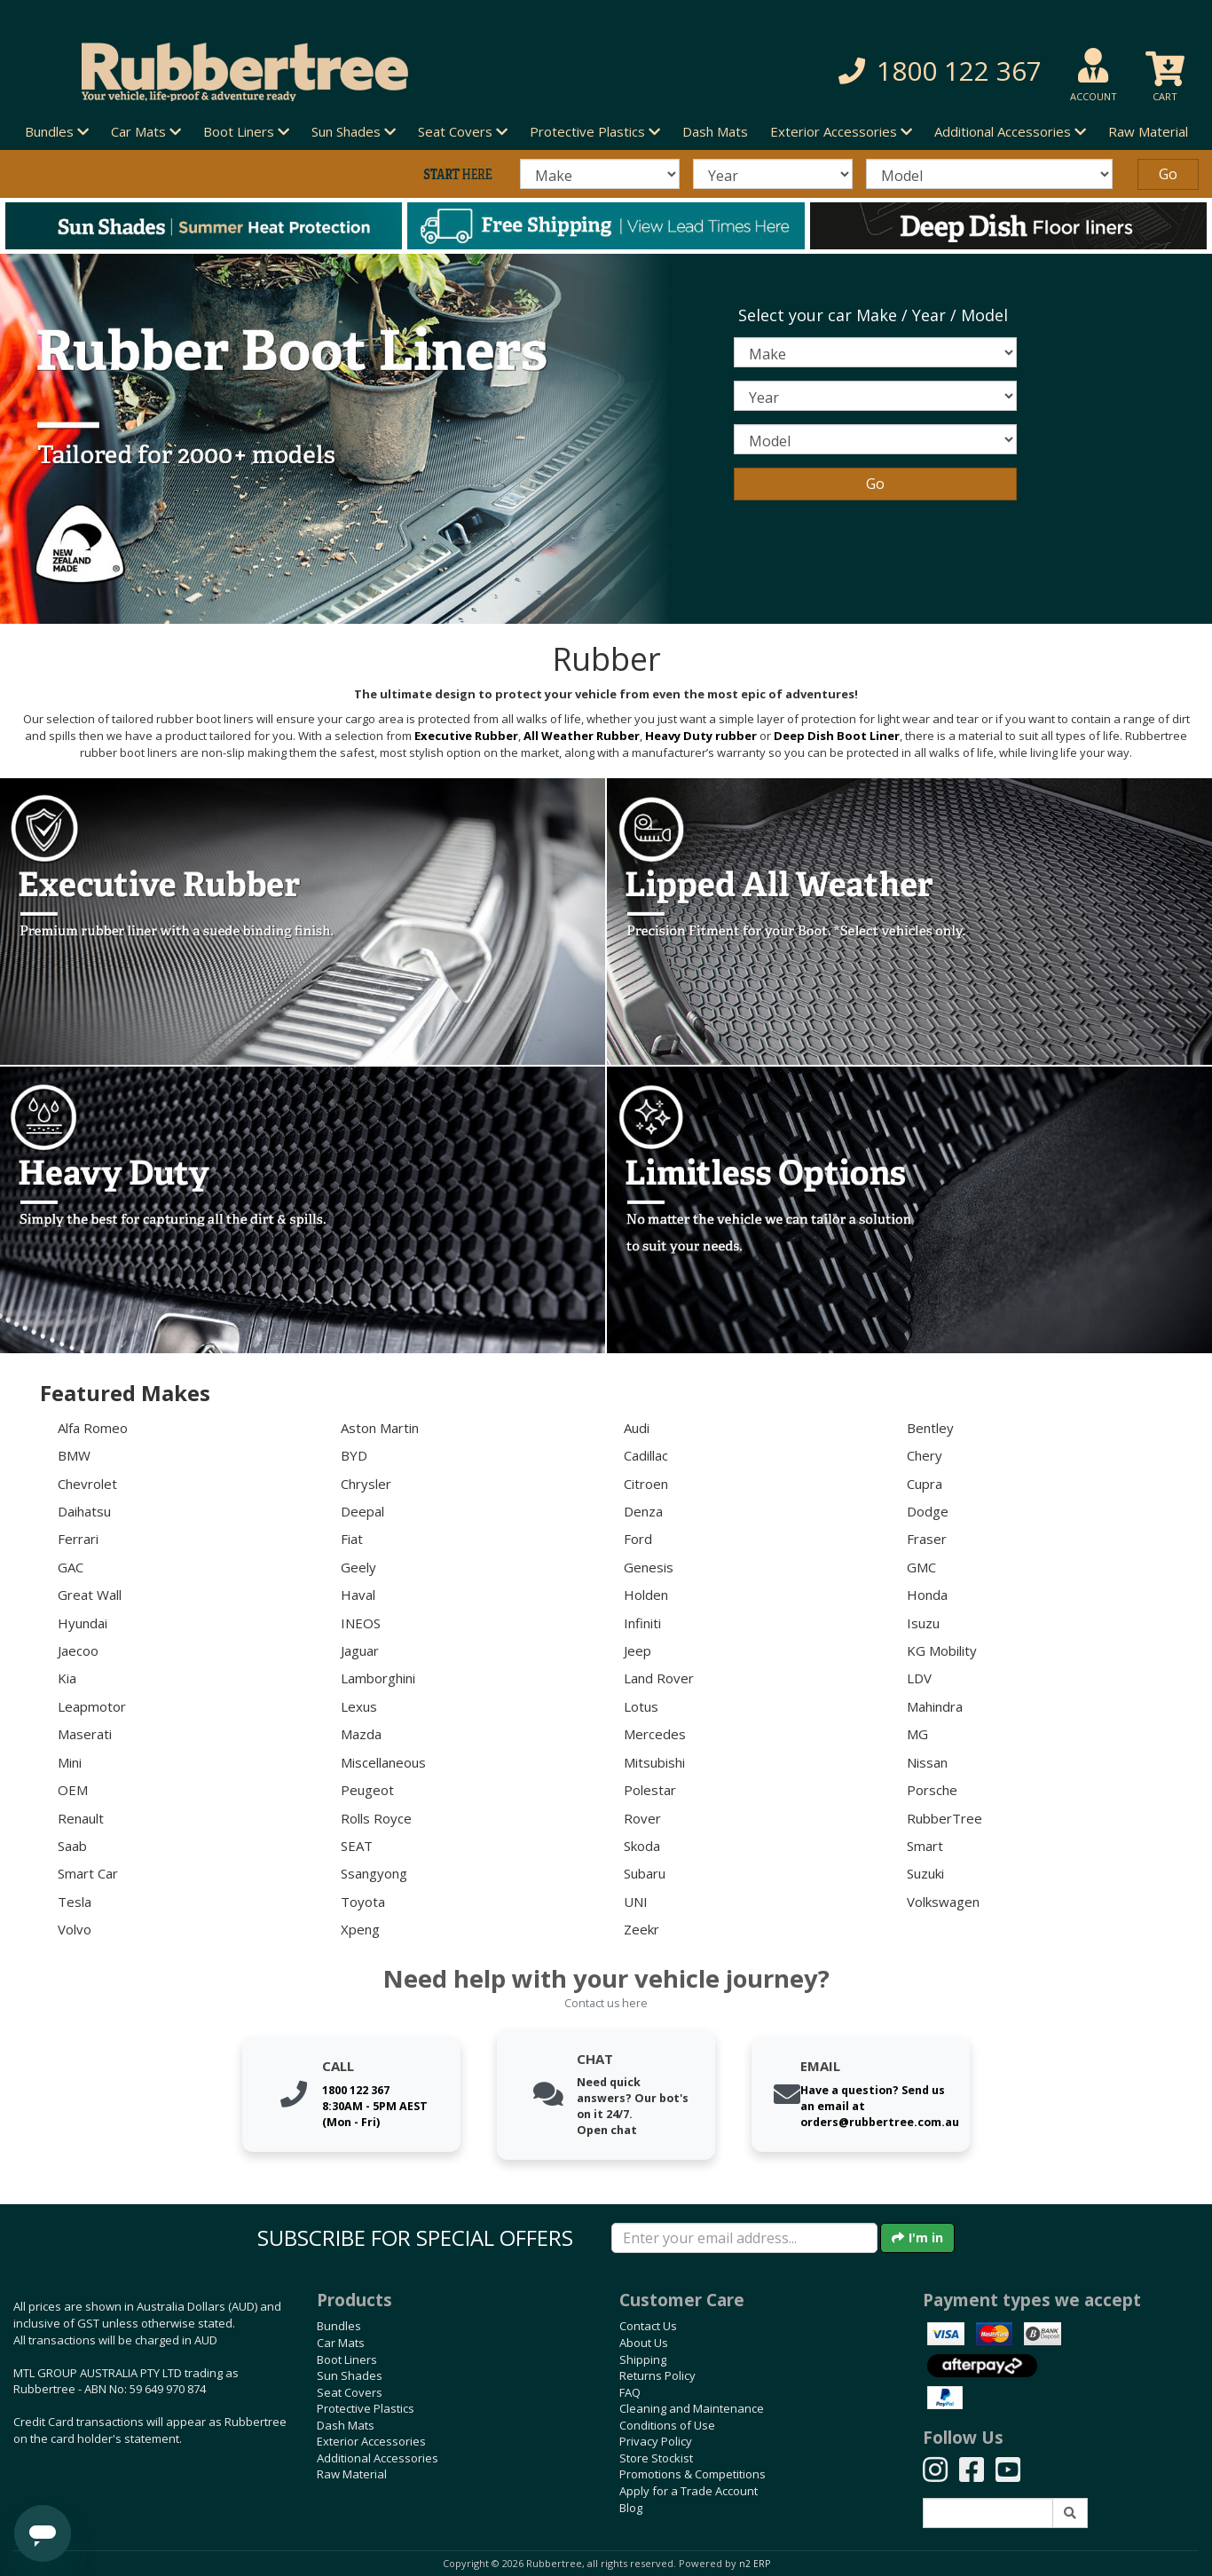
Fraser (927, 1539)
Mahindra (935, 1706)
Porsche (932, 1790)
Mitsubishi (654, 1762)
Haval (358, 1594)
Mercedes (655, 1734)
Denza (643, 1511)
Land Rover (659, 1678)
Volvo (74, 1929)
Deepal (362, 1511)
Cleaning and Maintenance (691, 2408)
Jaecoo (78, 1650)
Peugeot (367, 1790)
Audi (636, 1428)
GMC (921, 1567)
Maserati (85, 1734)
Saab (72, 1846)
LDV (919, 1678)
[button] (863, 71)
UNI (636, 1901)
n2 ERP (754, 2563)
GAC (70, 1567)
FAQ (630, 2392)
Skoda (642, 1846)
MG (917, 1734)
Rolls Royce (376, 1818)
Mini (70, 1762)
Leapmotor (92, 1706)
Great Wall (90, 1594)
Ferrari (78, 1539)
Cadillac (646, 1455)
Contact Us (648, 2326)
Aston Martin (380, 1428)
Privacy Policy (655, 2441)
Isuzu (923, 1623)
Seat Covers (349, 2392)
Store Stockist (656, 2458)
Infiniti (642, 1623)
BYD (354, 1455)
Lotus (641, 1706)
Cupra (924, 1484)
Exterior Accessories (371, 2441)
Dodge (927, 1511)
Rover (642, 1818)
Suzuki (925, 1873)
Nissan (927, 1762)
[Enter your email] (744, 2238)
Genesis (648, 1567)
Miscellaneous (383, 1762)
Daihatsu (84, 1511)
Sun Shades (349, 2375)
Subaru (644, 1873)
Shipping (642, 2359)
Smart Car (88, 1873)
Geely (358, 1567)
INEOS (361, 1623)
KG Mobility (942, 1650)
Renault (81, 1818)
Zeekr (641, 1929)
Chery (924, 1455)
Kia (67, 1678)
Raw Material (1148, 131)
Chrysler (366, 1484)
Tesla (74, 1901)
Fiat (352, 1539)
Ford (638, 1539)
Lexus (359, 1706)
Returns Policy (657, 2375)
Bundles (339, 2326)
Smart (925, 1846)
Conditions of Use (667, 2425)
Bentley (930, 1428)
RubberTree (944, 1818)
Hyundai (82, 1623)
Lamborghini (378, 1678)
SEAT (357, 1846)
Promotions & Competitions (692, 2474)
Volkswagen (943, 1901)
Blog (630, 2508)
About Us (643, 2343)
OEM (73, 1790)
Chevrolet (87, 1484)
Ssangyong (374, 1873)
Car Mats (341, 2343)
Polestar (650, 1790)
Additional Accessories (377, 2458)
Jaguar (360, 1650)
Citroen (646, 1484)
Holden (646, 1594)
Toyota (363, 1901)
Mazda (361, 1734)
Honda (927, 1594)
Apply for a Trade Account (688, 2491)
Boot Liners (347, 2359)
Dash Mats (715, 131)
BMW (74, 1455)
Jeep (637, 1650)
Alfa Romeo (93, 1428)
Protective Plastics (365, 2408)
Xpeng (360, 1929)
